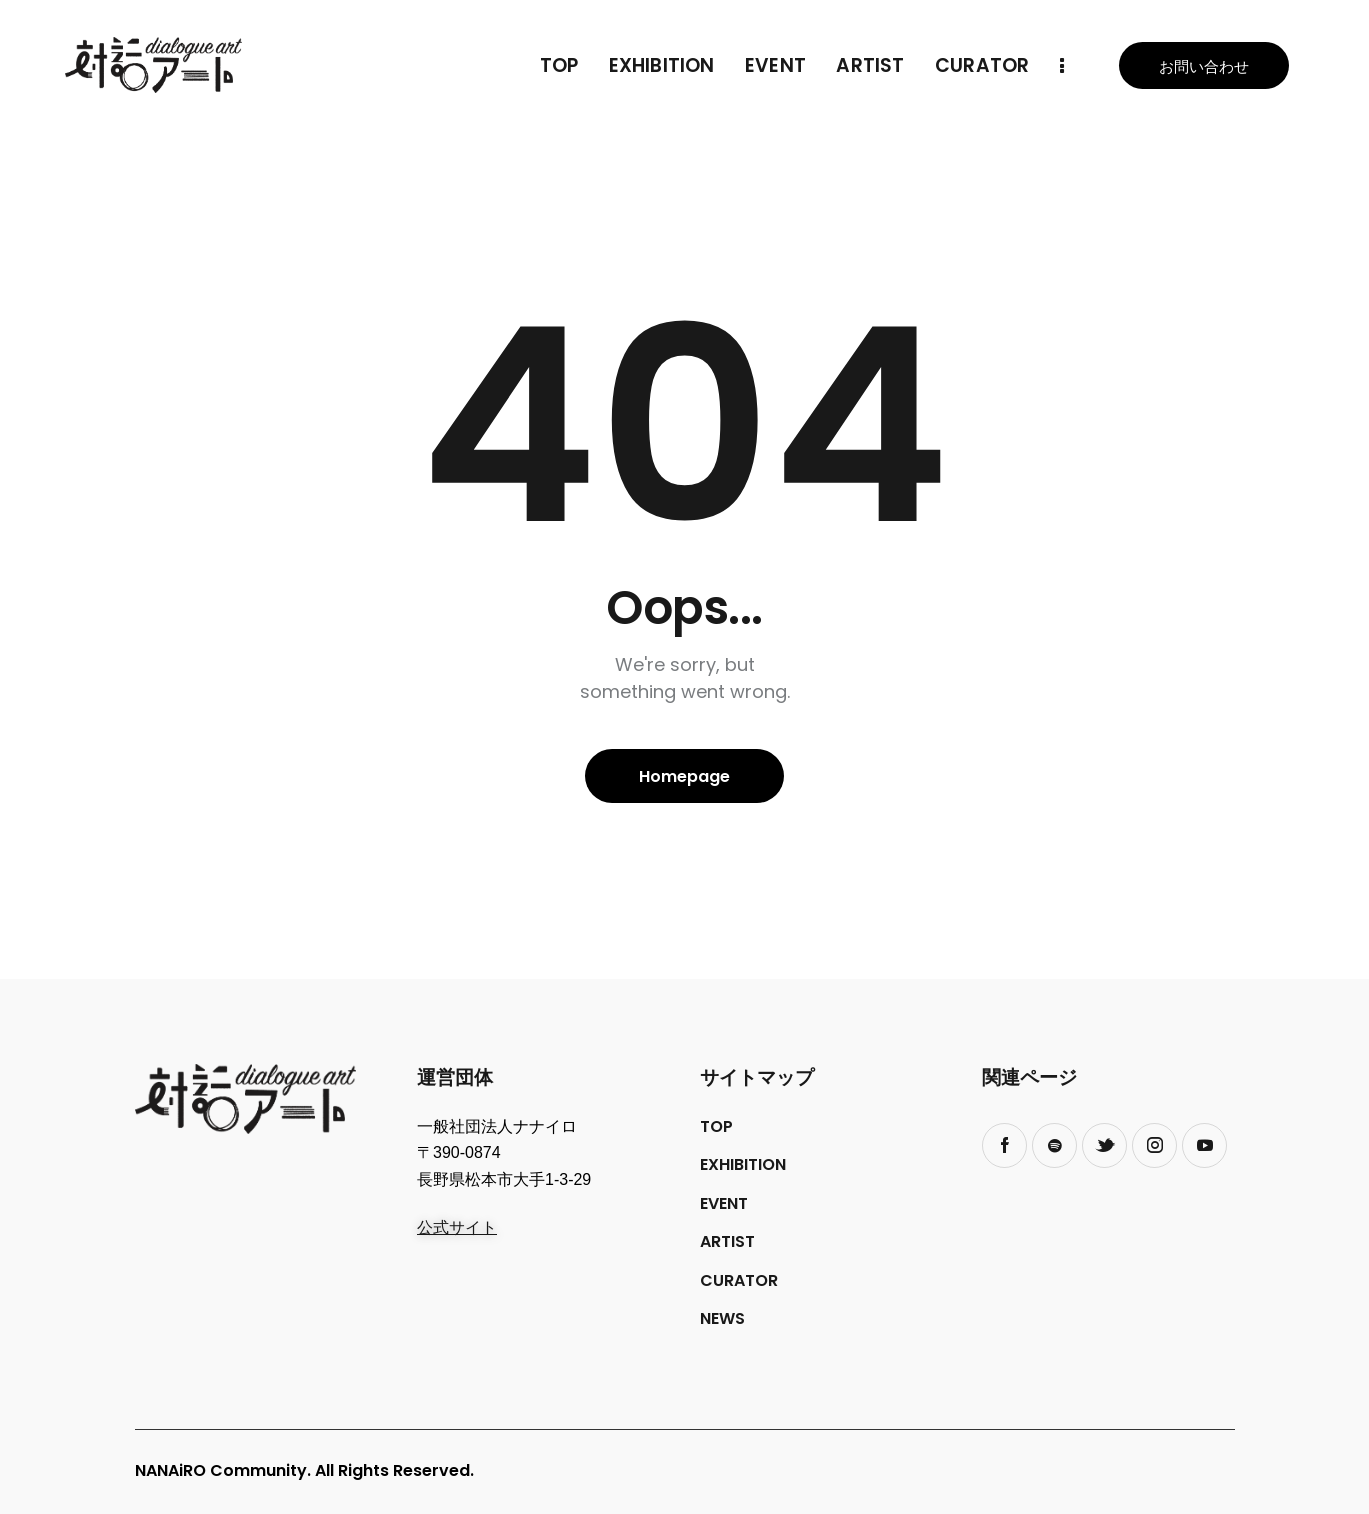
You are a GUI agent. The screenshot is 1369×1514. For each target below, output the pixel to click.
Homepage (684, 776)
